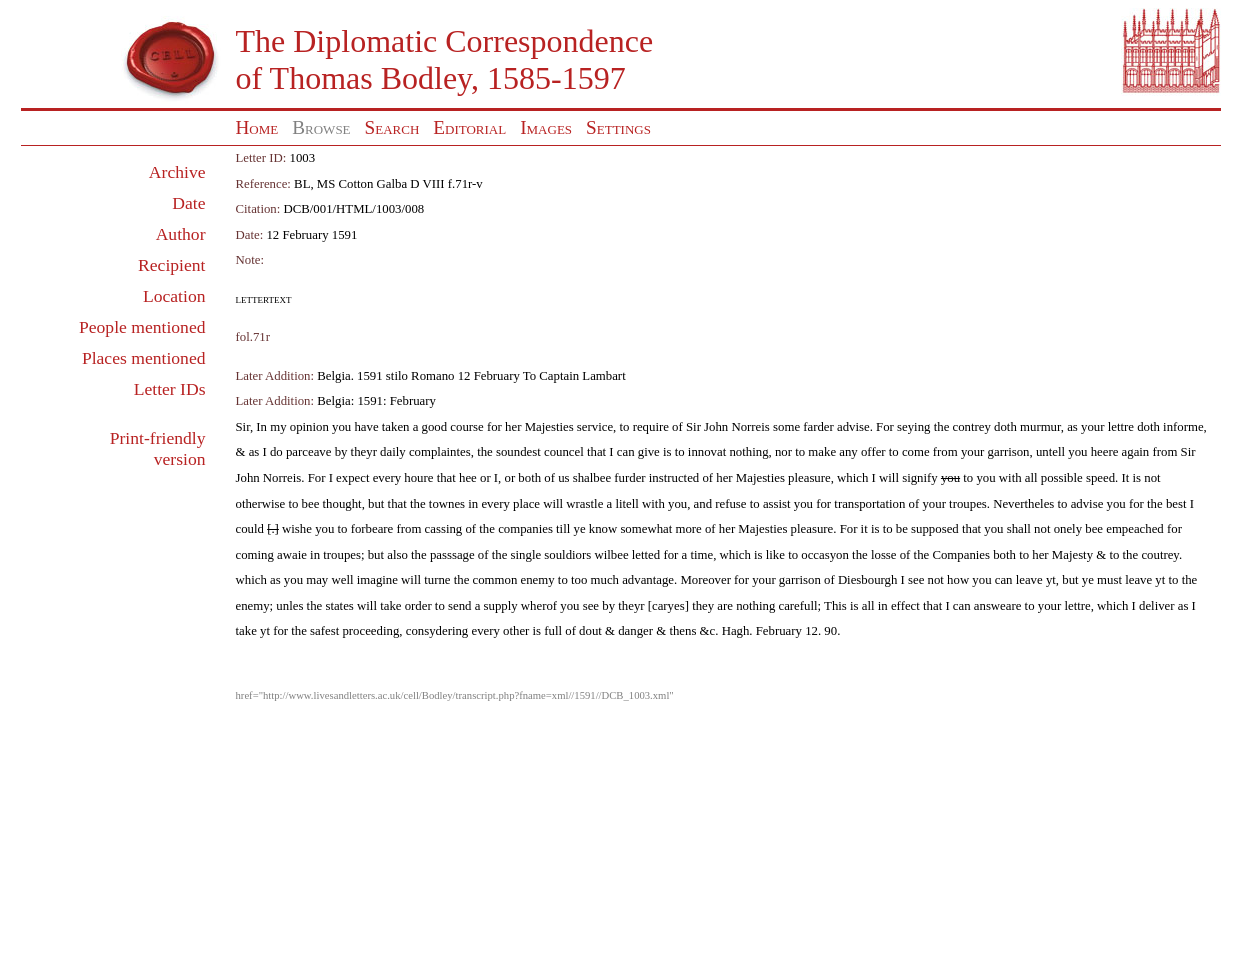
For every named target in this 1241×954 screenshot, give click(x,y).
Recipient (171, 265)
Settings (618, 127)
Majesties (549, 427)
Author (181, 234)
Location (174, 296)
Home (257, 127)
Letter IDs (170, 389)
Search (392, 127)
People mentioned (142, 327)
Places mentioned (144, 358)
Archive (177, 172)
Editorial (469, 127)
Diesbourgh (867, 580)
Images (546, 127)
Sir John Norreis (728, 427)
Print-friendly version (158, 448)
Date (188, 203)
